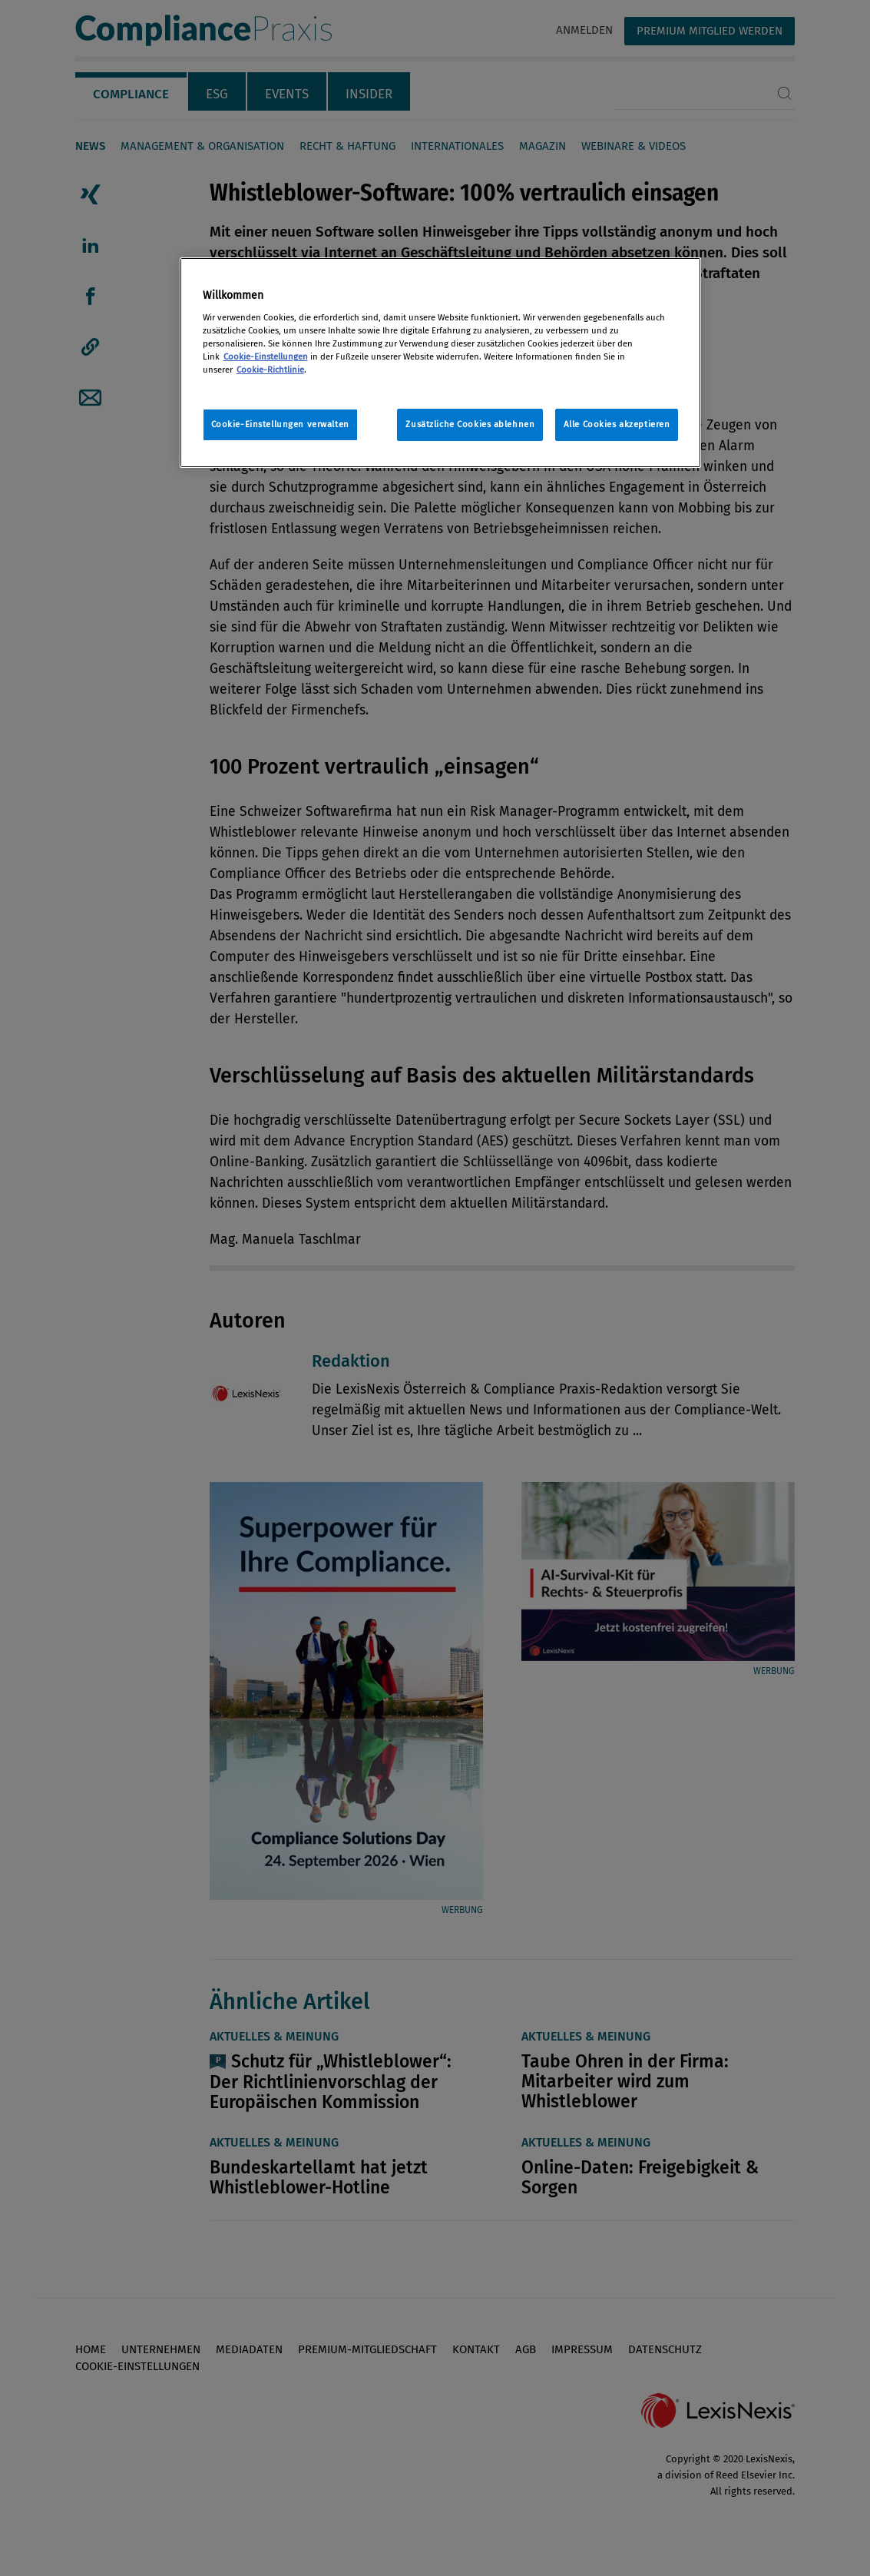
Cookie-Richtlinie (270, 369)
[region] (441, 362)
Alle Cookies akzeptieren (617, 424)
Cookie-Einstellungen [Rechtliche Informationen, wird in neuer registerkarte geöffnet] (265, 356)
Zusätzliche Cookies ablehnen (469, 424)
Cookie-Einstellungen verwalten (280, 424)
